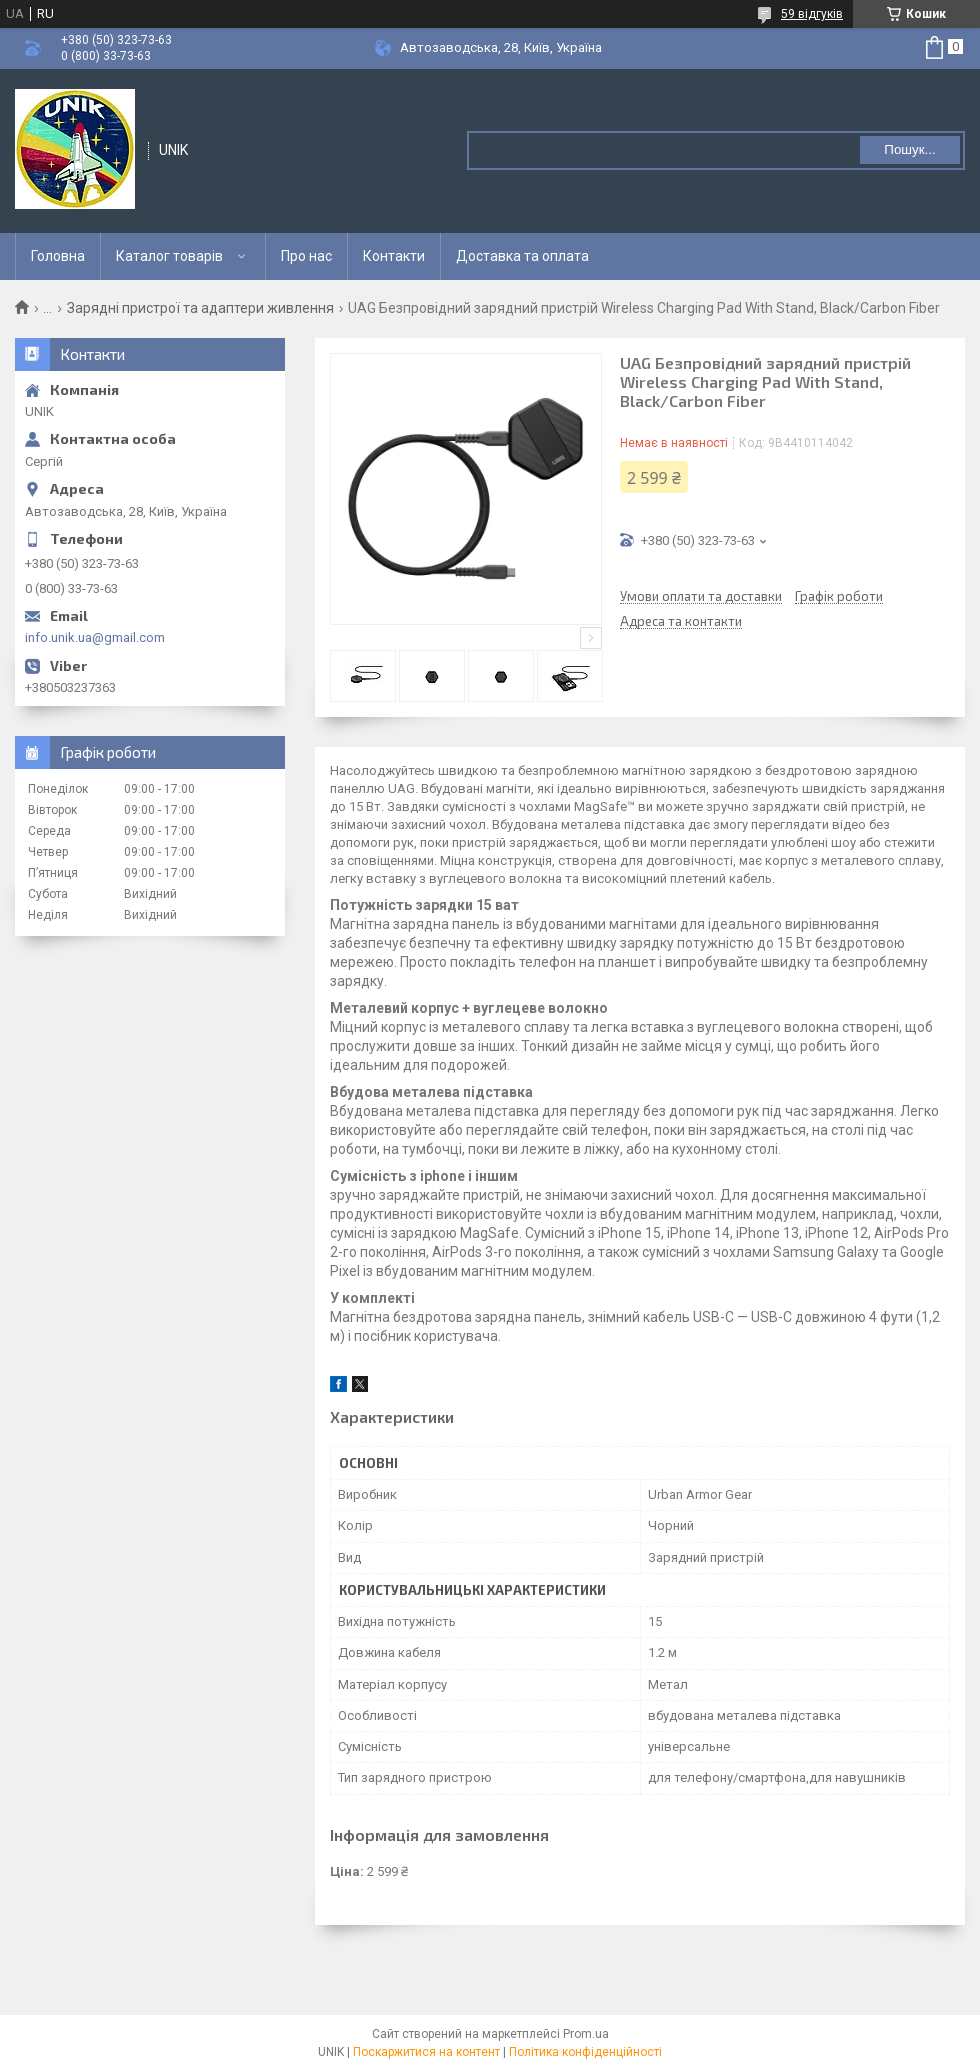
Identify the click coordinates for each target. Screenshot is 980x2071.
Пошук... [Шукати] (909, 149)
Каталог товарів (169, 256)
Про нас (306, 256)
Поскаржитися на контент (426, 2052)
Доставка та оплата (522, 256)
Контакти (394, 256)
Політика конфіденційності (585, 2052)
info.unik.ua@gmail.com (95, 637)
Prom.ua (586, 2034)
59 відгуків (812, 14)
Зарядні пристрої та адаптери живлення (200, 308)
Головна (58, 256)
